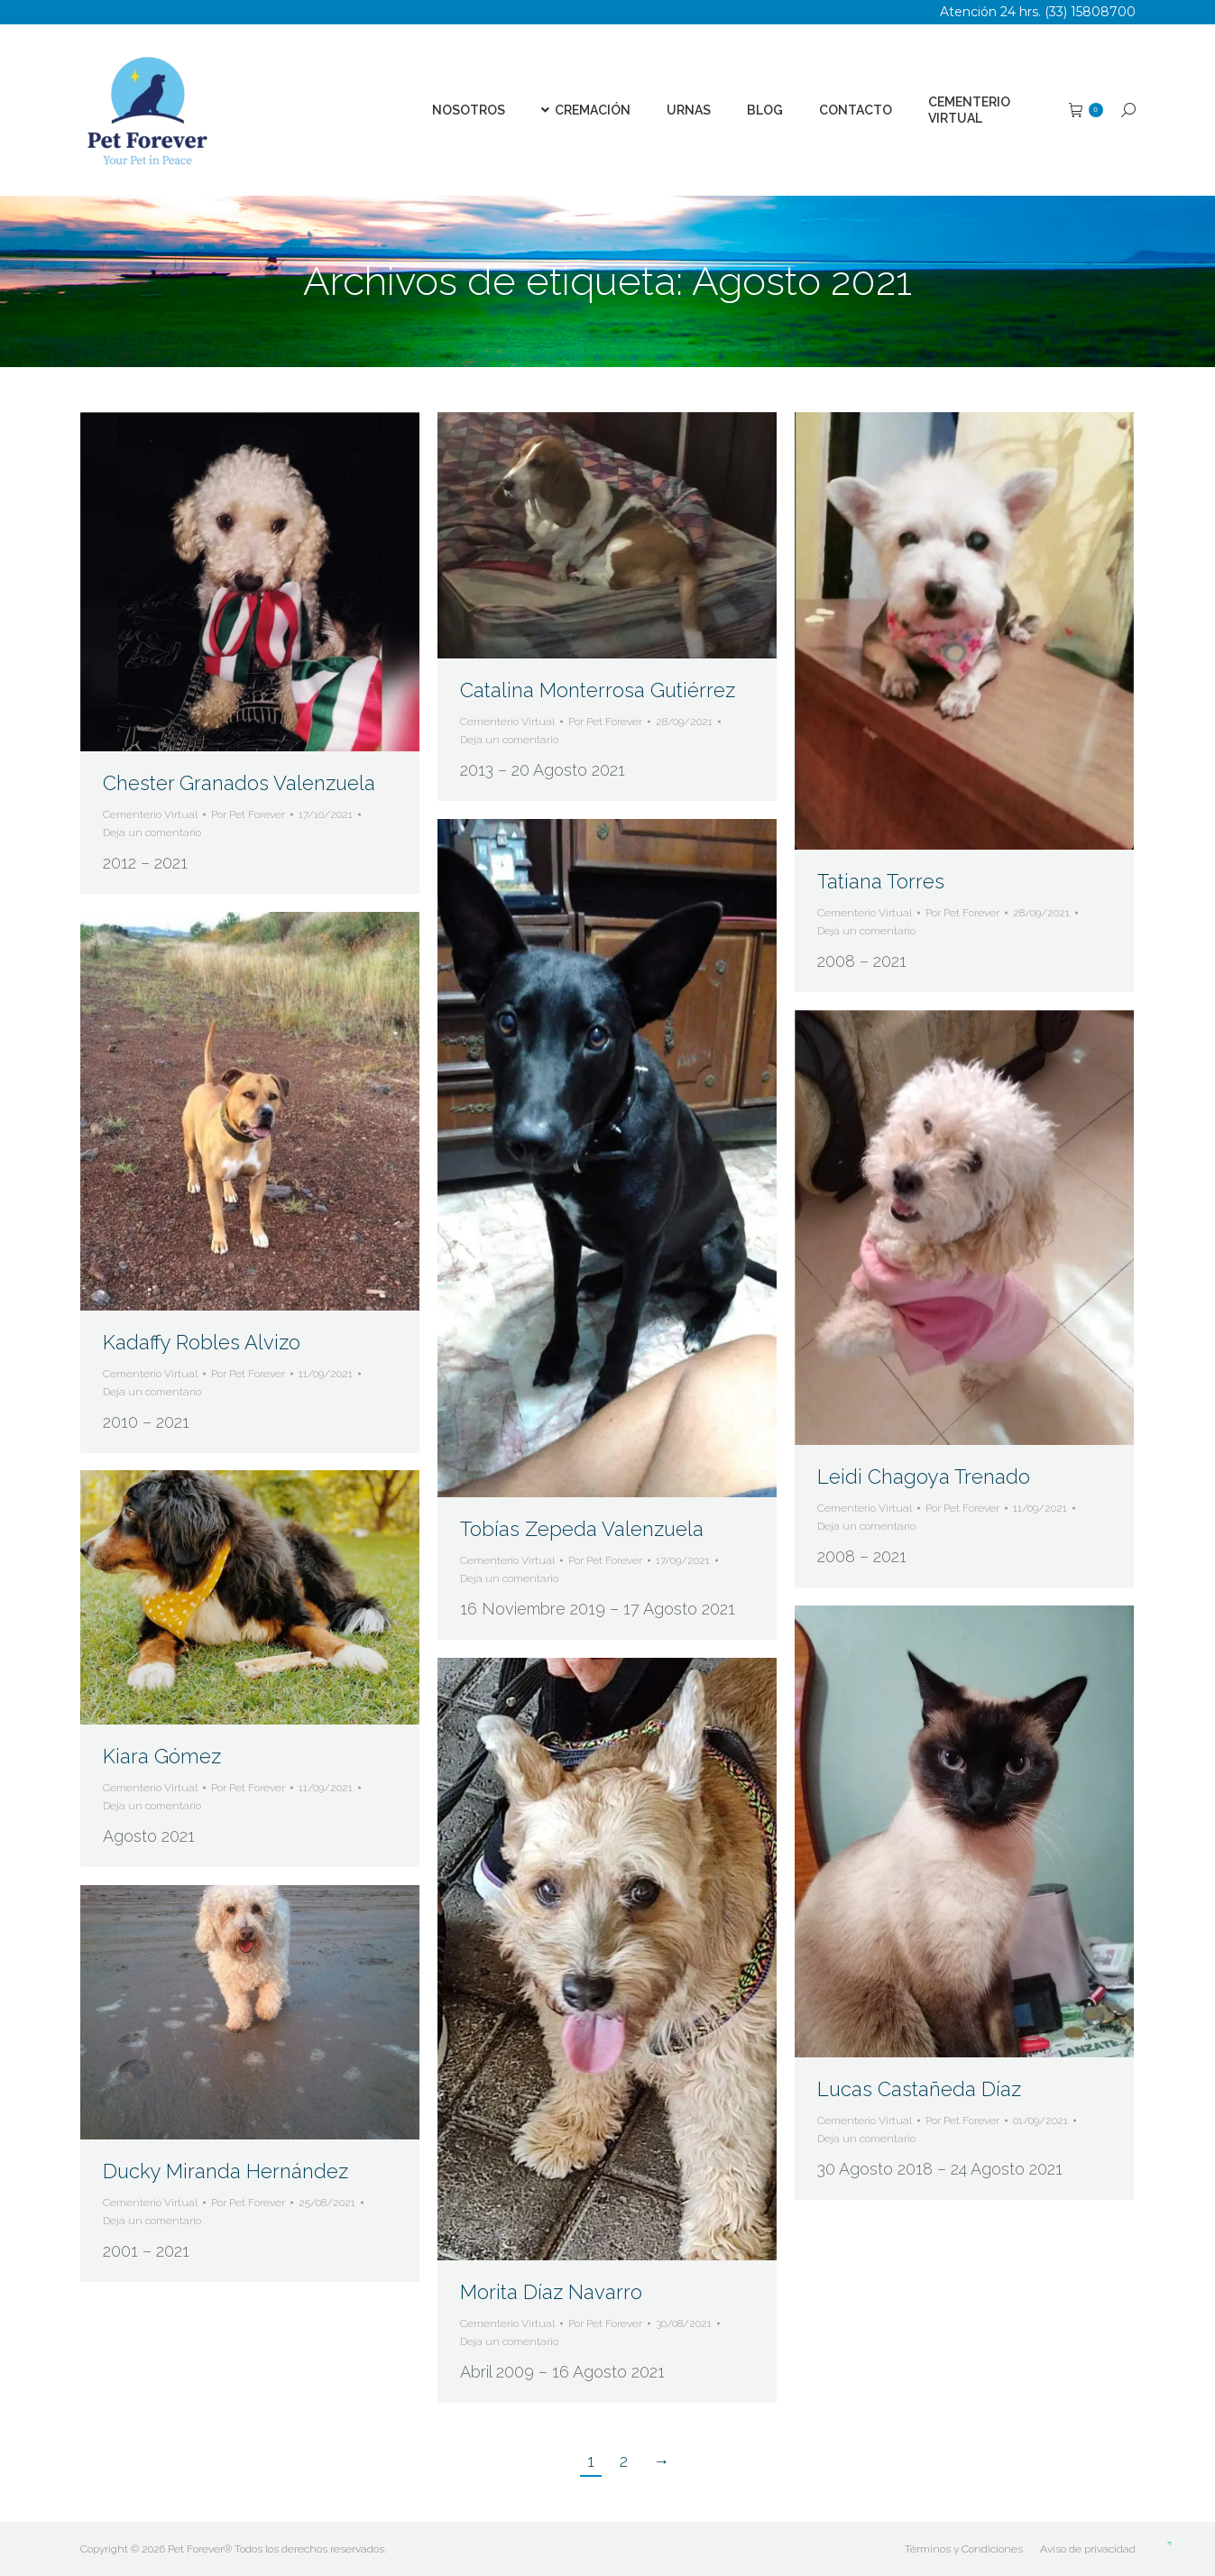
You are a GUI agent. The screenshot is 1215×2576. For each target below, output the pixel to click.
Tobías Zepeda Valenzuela (582, 1529)
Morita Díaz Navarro (551, 2292)
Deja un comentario (152, 832)
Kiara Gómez (162, 1756)
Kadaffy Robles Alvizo (201, 1342)
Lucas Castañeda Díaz (919, 2089)
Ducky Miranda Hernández (225, 2171)
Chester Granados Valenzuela (239, 783)
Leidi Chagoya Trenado (923, 1476)
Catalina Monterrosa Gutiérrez (597, 690)
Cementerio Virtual (150, 814)
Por (248, 814)
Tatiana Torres (880, 881)
